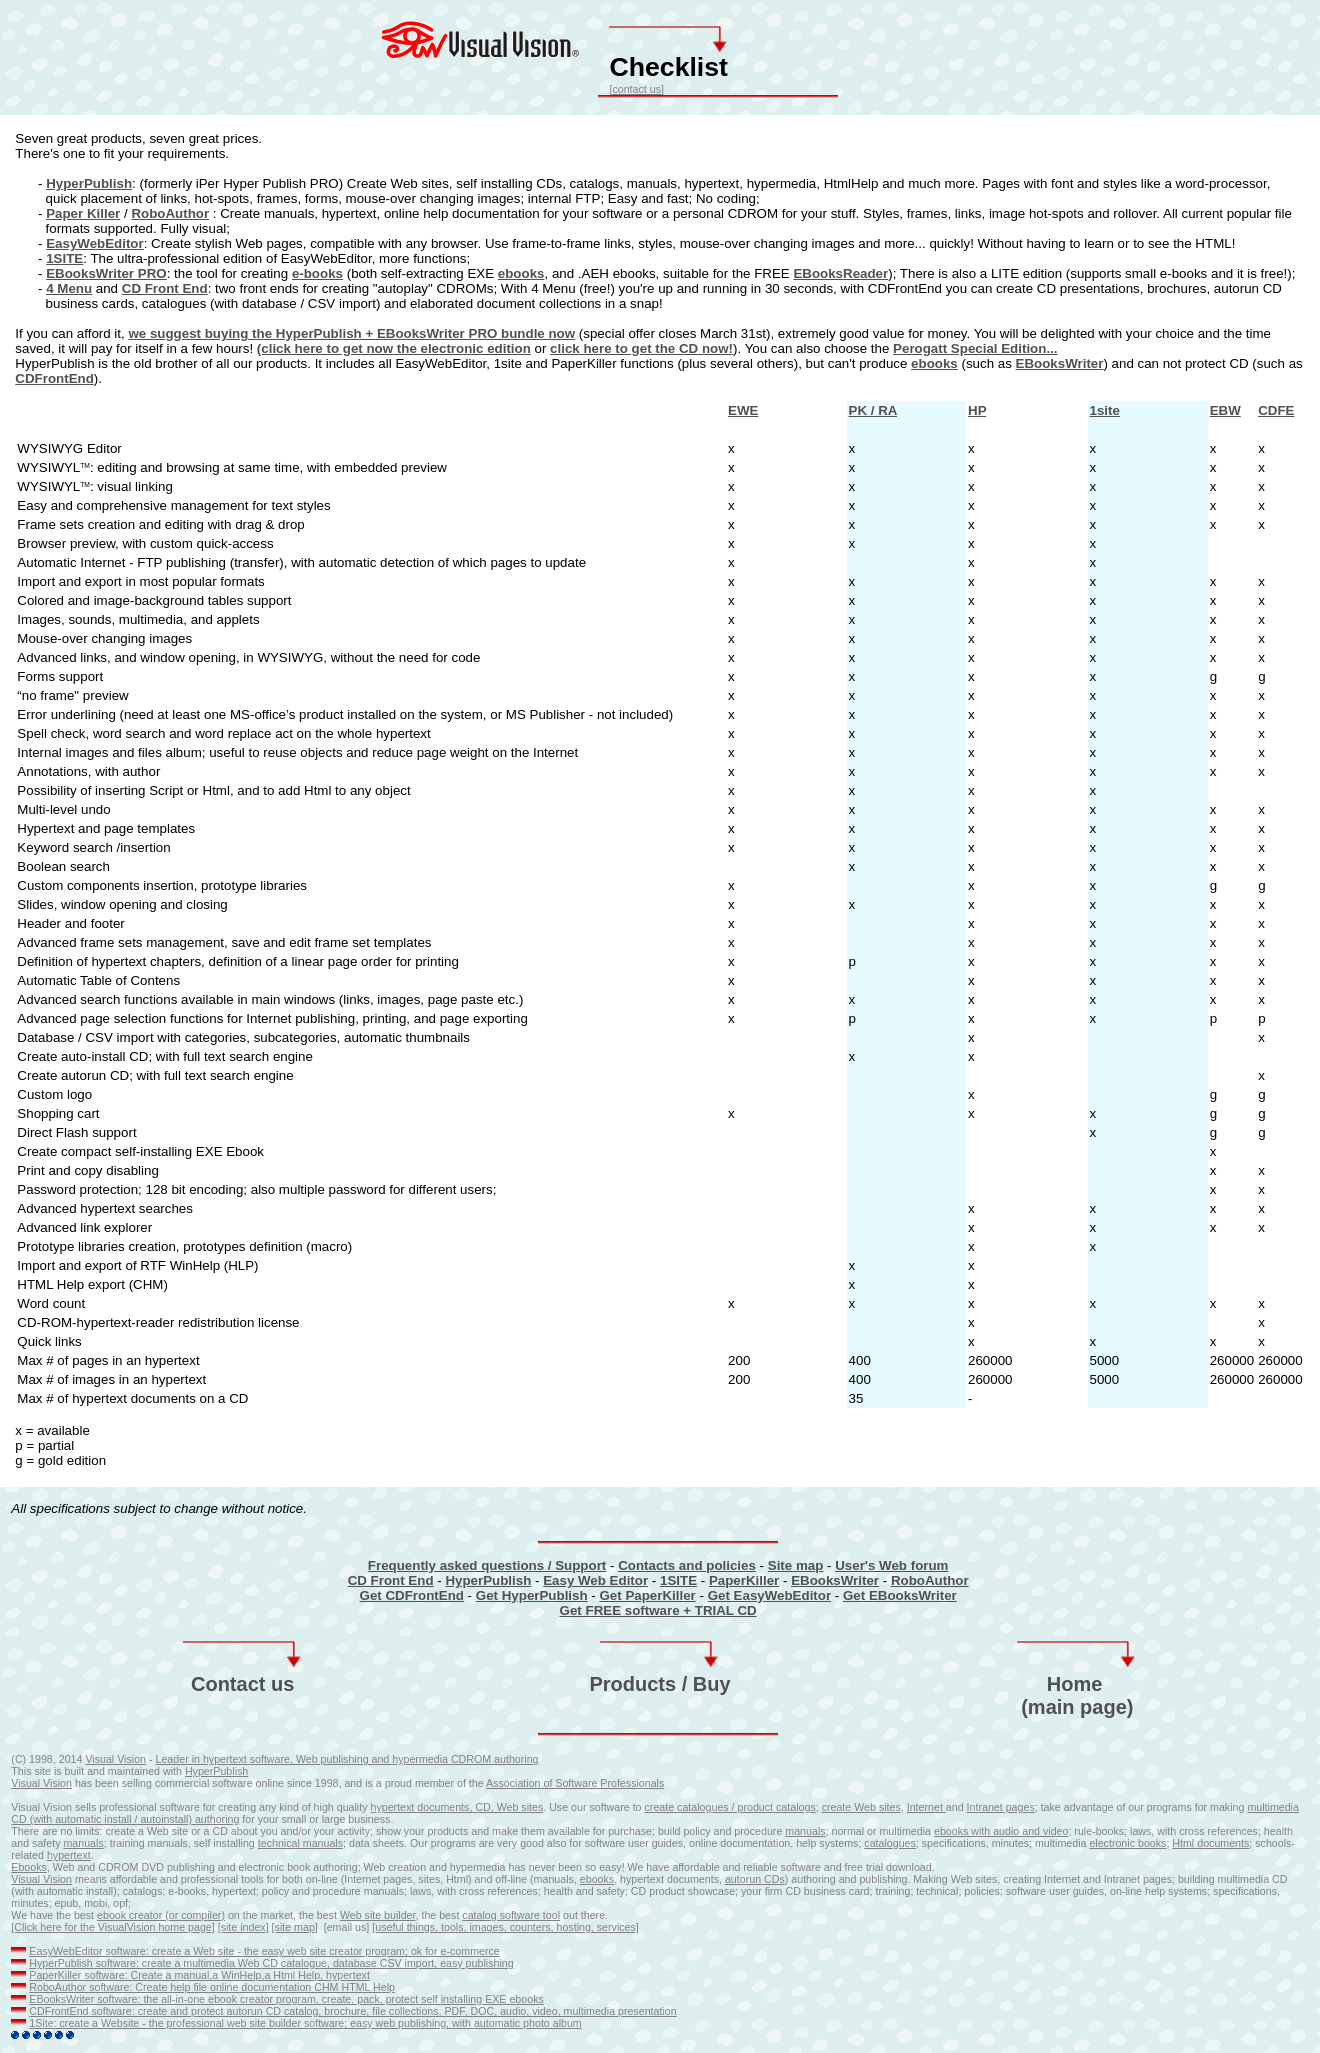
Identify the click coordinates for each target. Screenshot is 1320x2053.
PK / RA (873, 410)
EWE (743, 410)
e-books (317, 273)
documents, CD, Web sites (480, 1807)
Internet (926, 1807)
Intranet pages (1001, 1807)
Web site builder (378, 1915)
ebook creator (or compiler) (161, 1915)
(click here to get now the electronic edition (394, 348)
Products (632, 1684)
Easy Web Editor (595, 1580)
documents (1223, 1843)
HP (977, 410)
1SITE (64, 258)
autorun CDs (755, 1879)
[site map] (295, 1927)
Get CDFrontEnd (412, 1595)
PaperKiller (744, 1580)
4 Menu (69, 288)
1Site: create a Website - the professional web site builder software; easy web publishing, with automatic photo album (305, 2023)
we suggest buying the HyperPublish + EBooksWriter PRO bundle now (351, 333)
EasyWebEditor (95, 243)
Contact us (242, 1684)
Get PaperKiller (647, 1595)
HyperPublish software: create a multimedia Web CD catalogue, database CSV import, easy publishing (271, 1963)
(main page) (1077, 1707)
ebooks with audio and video (1001, 1831)
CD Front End (165, 288)
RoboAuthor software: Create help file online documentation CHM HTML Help (212, 1987)
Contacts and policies (687, 1565)
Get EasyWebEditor (769, 1595)
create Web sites (861, 1807)
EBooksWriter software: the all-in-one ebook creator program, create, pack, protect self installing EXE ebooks (286, 1999)
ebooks (521, 273)
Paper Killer (83, 213)
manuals (805, 1831)
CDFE (1276, 410)
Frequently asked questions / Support (487, 1565)
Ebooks (29, 1867)
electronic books (1127, 1843)
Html (1184, 1843)
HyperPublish (89, 183)
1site (1105, 410)
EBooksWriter (1060, 363)
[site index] (243, 1927)
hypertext (393, 1807)
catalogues (890, 1843)
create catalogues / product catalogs (730, 1807)
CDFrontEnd (54, 378)
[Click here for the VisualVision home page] (112, 1927)
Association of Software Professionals (575, 1783)
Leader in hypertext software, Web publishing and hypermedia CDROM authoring (347, 1759)
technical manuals (300, 1843)
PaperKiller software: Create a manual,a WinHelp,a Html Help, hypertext (199, 1975)
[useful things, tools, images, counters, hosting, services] (505, 1927)
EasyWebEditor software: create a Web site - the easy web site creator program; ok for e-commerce (264, 1951)
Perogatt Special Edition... (975, 348)
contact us (636, 89)
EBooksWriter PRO (106, 273)
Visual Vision (115, 1759)
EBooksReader (840, 273)
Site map (796, 1565)
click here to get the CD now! (641, 348)
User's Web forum (891, 1565)
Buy (712, 1684)
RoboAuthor (170, 213)
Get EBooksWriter (900, 1595)
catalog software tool (511, 1915)
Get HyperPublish (532, 1595)
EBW (1225, 410)
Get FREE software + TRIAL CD (658, 1610)
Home (1075, 1684)
